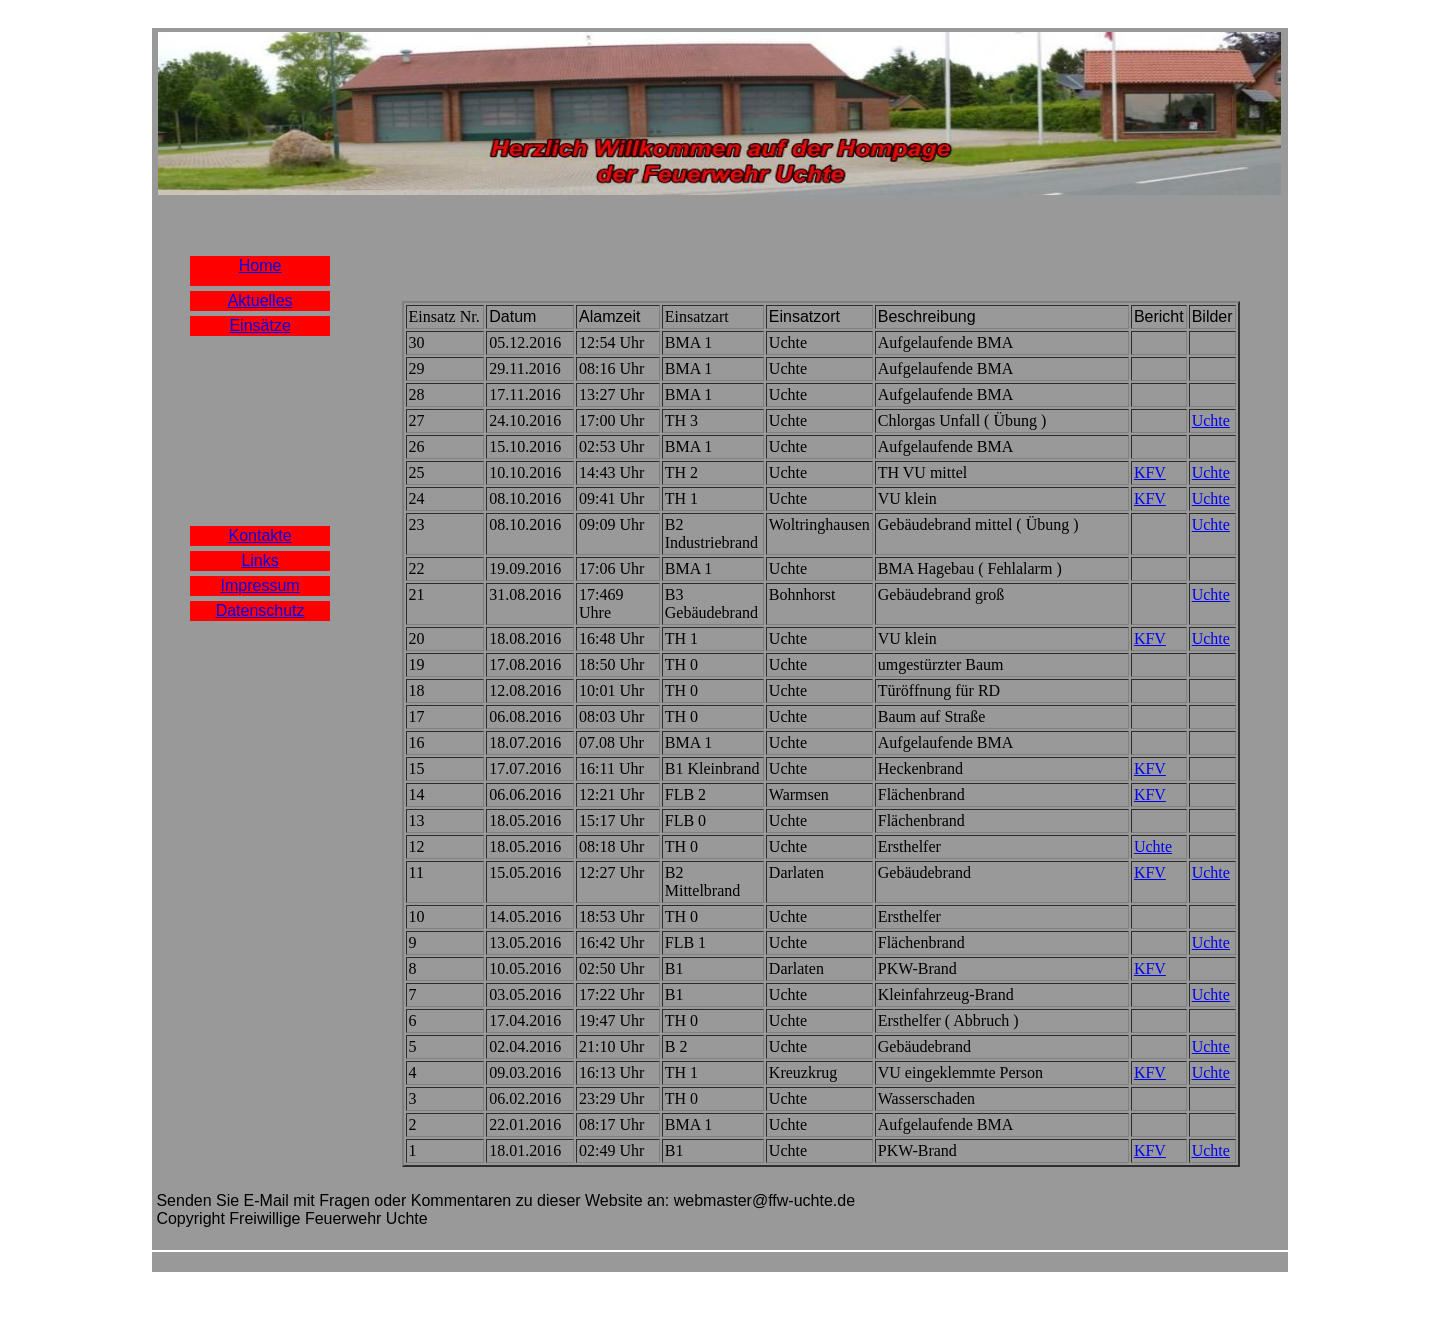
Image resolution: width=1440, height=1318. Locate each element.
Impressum (260, 585)
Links (259, 560)
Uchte (1211, 420)
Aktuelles (260, 300)
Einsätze (259, 325)
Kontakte (260, 535)
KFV (1150, 472)
